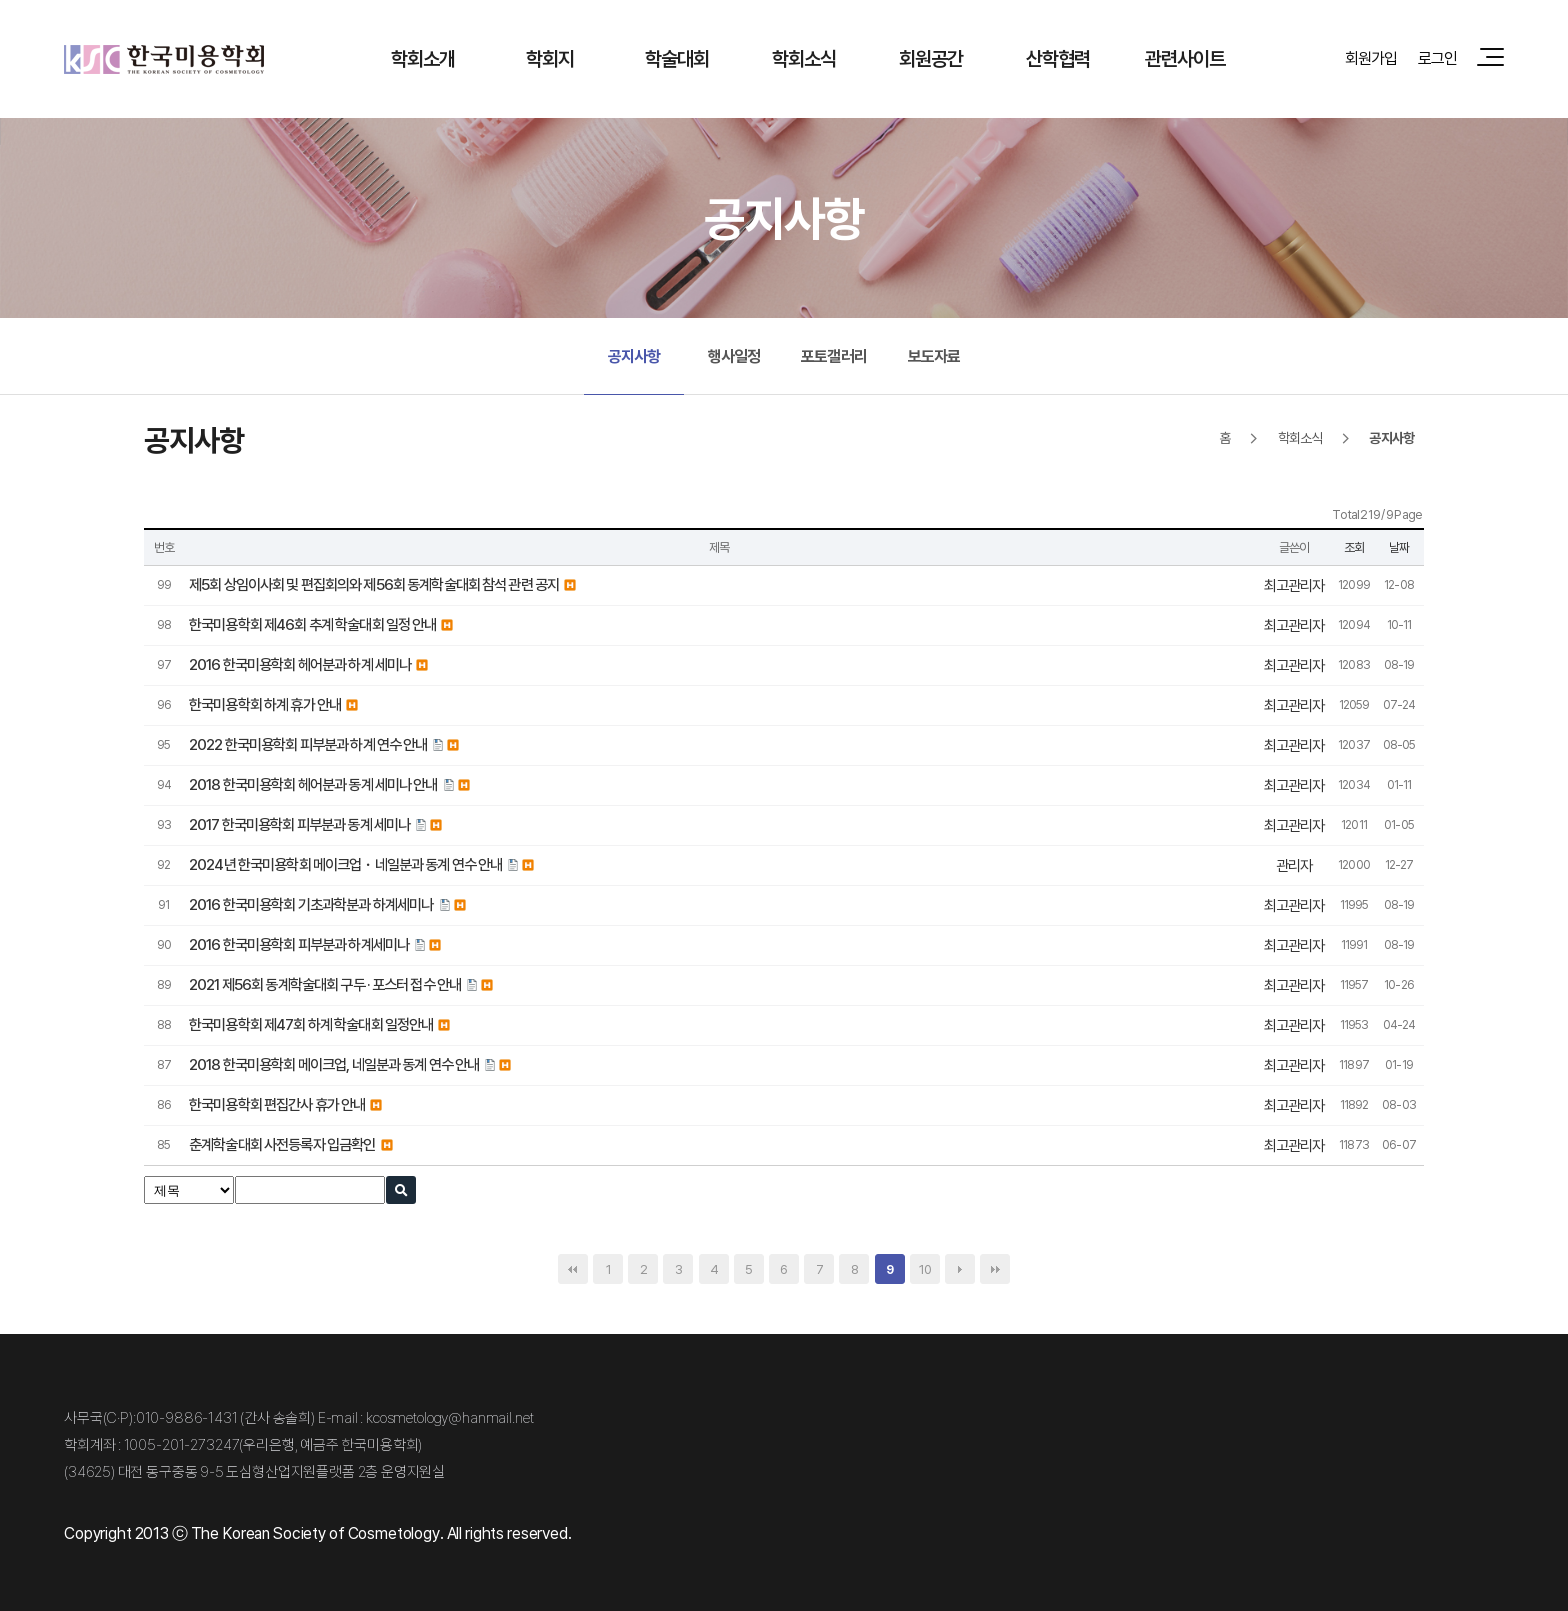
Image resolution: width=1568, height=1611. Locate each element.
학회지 (550, 58)
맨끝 (995, 1269)
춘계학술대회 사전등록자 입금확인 (282, 1144)
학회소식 (804, 58)
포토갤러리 (834, 356)
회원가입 (1371, 58)
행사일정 (734, 356)
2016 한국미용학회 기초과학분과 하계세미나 (311, 904)
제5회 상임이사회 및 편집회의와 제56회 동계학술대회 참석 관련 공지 (374, 584)
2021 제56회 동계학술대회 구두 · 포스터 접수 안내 (325, 984)
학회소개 (423, 58)
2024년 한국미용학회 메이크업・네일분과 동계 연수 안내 (345, 864)
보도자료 (934, 356)
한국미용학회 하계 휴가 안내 (265, 704)
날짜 (1399, 547)
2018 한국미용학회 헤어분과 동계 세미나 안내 (313, 784)
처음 (573, 1269)
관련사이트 (1185, 58)
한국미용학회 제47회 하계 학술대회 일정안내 (311, 1024)
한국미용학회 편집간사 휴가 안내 (277, 1104)
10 (925, 1269)
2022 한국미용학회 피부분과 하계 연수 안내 (308, 744)
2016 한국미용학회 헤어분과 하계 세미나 (300, 664)
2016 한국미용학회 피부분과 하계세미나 (299, 944)
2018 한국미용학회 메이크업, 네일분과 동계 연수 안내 (334, 1064)
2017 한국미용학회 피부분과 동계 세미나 (299, 824)
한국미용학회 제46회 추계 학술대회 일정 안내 (312, 624)
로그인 (1437, 58)
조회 (1354, 547)
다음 (960, 1269)
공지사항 (634, 356)
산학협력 (1058, 58)
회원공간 (931, 58)
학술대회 (677, 58)
